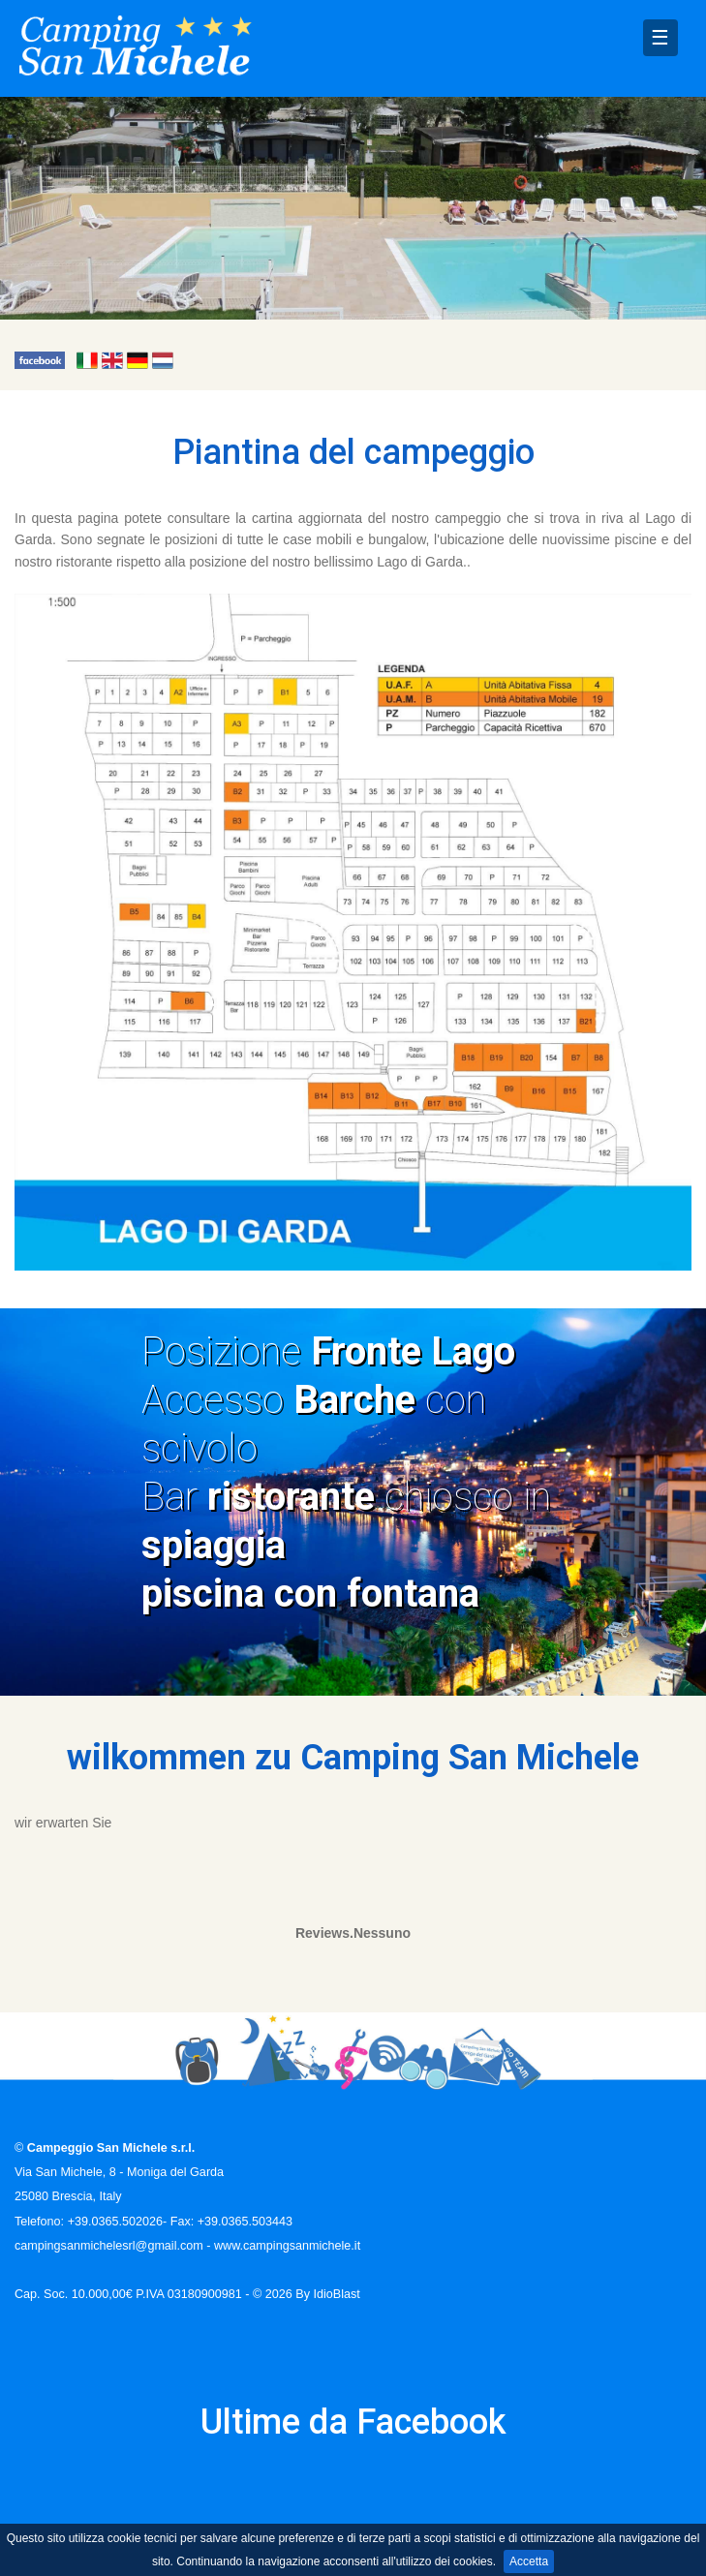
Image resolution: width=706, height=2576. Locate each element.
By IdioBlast (327, 2294)
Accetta (528, 2561)
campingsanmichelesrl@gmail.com (109, 2246)
